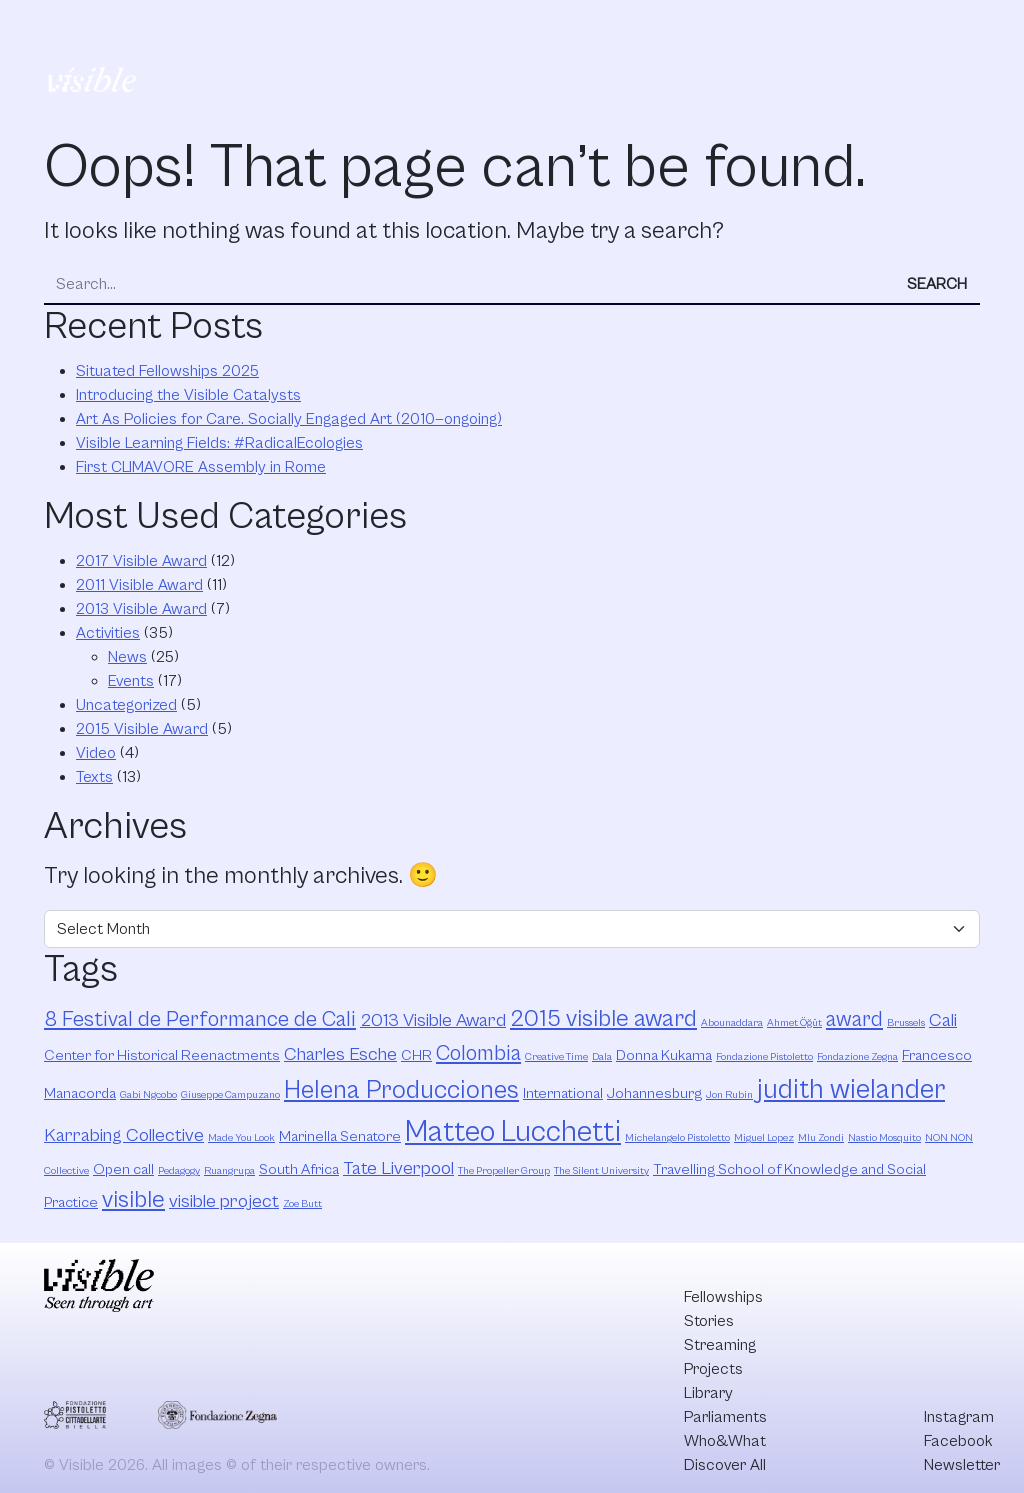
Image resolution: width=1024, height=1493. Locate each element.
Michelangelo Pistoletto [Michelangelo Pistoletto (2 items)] (677, 1138)
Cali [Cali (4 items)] (943, 1020)
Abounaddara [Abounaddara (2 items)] (732, 1023)
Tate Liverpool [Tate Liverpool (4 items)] (398, 1168)
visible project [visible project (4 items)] (224, 1201)
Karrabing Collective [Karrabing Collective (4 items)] (124, 1135)
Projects (498, 28)
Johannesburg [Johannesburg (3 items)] (654, 1093)
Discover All (913, 53)
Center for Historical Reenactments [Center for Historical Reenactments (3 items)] (162, 1055)
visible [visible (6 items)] (133, 1200)
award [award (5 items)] (854, 1019)
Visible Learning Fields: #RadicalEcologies (219, 443)
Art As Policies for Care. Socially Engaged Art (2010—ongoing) (289, 419)
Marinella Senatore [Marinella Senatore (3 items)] (340, 1136)
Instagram (959, 1417)
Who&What (797, 28)
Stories (308, 28)
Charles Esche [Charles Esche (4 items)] (340, 1054)
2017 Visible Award (141, 561)
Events (131, 681)
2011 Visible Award (139, 585)
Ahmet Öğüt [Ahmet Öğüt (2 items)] (794, 1023)
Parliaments (682, 28)
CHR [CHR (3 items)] (416, 1055)
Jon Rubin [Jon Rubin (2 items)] (729, 1095)
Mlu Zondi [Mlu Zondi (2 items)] (821, 1138)
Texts (94, 777)
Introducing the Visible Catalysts (188, 395)
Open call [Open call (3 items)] (123, 1169)
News (127, 657)
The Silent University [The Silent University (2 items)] (601, 1171)
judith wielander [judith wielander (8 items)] (851, 1090)
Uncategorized (126, 705)
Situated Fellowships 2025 (167, 371)
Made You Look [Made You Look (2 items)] (241, 1138)
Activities (108, 633)
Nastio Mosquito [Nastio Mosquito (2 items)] (884, 1138)
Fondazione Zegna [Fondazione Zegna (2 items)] (857, 1057)
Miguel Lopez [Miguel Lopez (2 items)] (764, 1138)
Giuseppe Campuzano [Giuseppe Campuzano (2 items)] (230, 1095)
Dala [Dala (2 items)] (602, 1057)
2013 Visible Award (141, 609)
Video (96, 753)
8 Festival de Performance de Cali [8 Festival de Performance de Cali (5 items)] (200, 1019)
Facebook (958, 1441)
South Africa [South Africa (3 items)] (299, 1169)
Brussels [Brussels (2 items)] (906, 1023)
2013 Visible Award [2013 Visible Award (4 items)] (433, 1020)
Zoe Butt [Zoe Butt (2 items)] (302, 1204)
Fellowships (211, 28)
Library (584, 28)
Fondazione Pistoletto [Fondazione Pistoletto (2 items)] (764, 1057)
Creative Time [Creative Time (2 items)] (556, 1057)
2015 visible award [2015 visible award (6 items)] (603, 1019)
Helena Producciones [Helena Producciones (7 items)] (401, 1090)
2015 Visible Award (142, 729)
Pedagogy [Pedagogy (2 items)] (179, 1171)
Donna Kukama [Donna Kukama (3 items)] (664, 1055)
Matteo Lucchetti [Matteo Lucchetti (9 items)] (513, 1132)
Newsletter (962, 1465)
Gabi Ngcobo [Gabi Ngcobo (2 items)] (148, 1095)
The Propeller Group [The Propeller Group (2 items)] (504, 1171)
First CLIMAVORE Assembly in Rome (201, 467)
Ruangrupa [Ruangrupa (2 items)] (229, 1171)
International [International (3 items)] (563, 1093)
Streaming (401, 28)
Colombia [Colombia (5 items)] (478, 1053)
